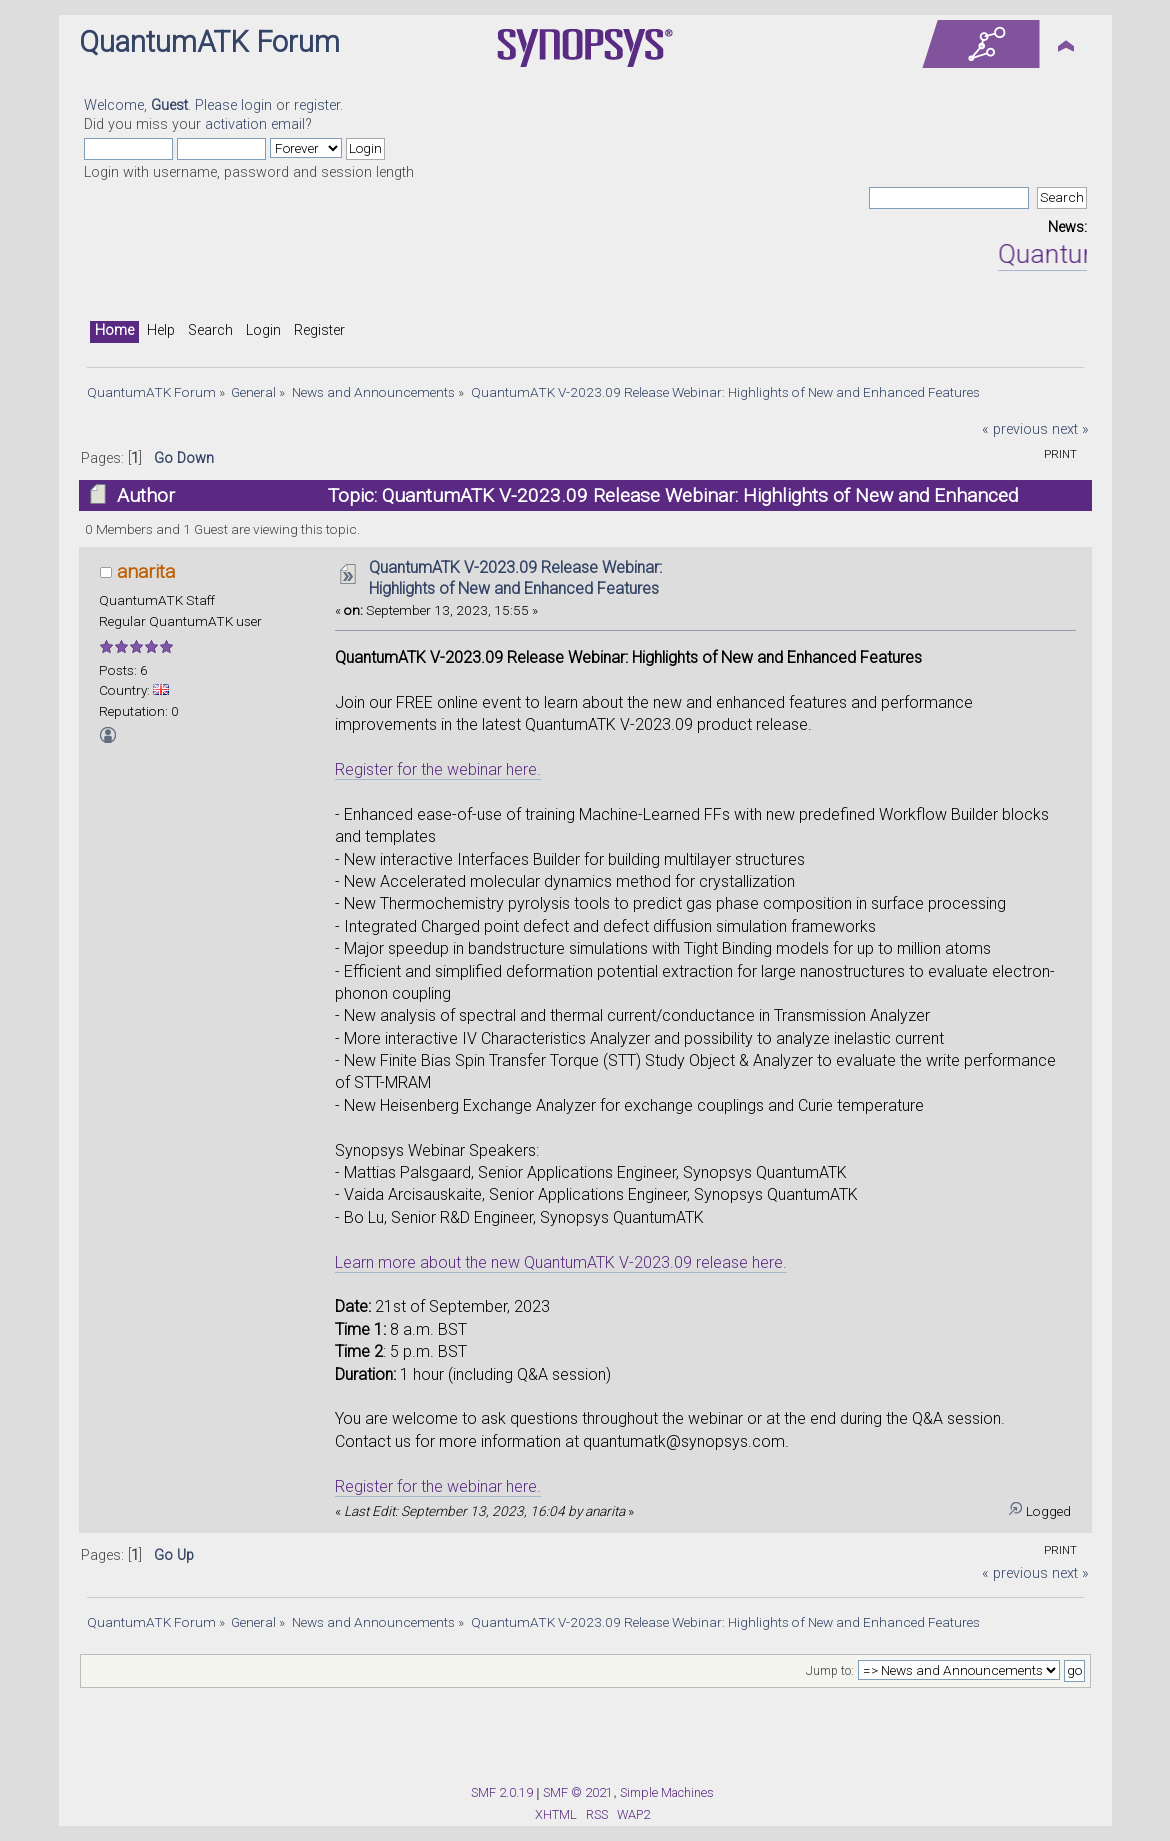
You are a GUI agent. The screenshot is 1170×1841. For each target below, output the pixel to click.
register (317, 105)
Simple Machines (667, 1792)
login (256, 105)
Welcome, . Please (162, 105)
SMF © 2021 (578, 1792)
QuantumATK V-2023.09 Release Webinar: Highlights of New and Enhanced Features (515, 578)
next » (1070, 429)
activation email (255, 124)
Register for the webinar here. (438, 769)
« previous (1015, 429)
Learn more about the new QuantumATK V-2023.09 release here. (561, 1262)
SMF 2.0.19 (502, 1792)
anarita (146, 571)
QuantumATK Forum (209, 42)
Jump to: (830, 1671)
